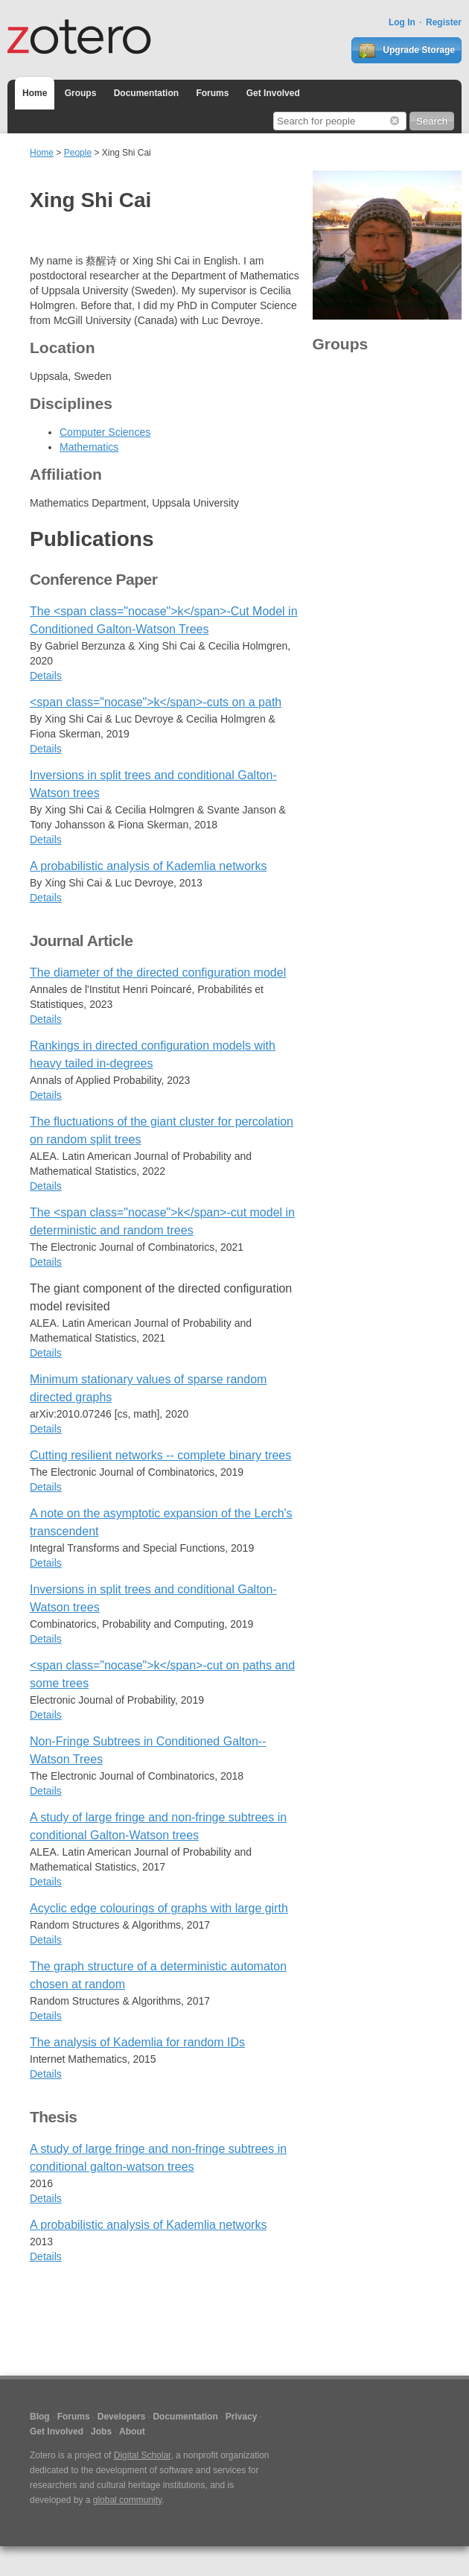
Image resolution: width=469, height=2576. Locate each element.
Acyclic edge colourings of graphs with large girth (159, 1908)
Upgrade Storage (406, 51)
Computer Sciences (105, 432)
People (78, 152)
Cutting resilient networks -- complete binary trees (160, 1455)
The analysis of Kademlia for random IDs (137, 2042)
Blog (40, 2416)
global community (127, 2500)
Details (46, 676)
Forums (212, 93)
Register (444, 22)
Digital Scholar (142, 2455)
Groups (81, 93)
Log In (402, 22)
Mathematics (89, 447)
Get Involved (273, 93)
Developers (122, 2416)
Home (34, 93)
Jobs (101, 2431)
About (132, 2431)
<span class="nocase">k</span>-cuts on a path (155, 702)
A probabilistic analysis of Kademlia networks (148, 866)
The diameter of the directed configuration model (158, 972)
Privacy (242, 2416)
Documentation (146, 93)
